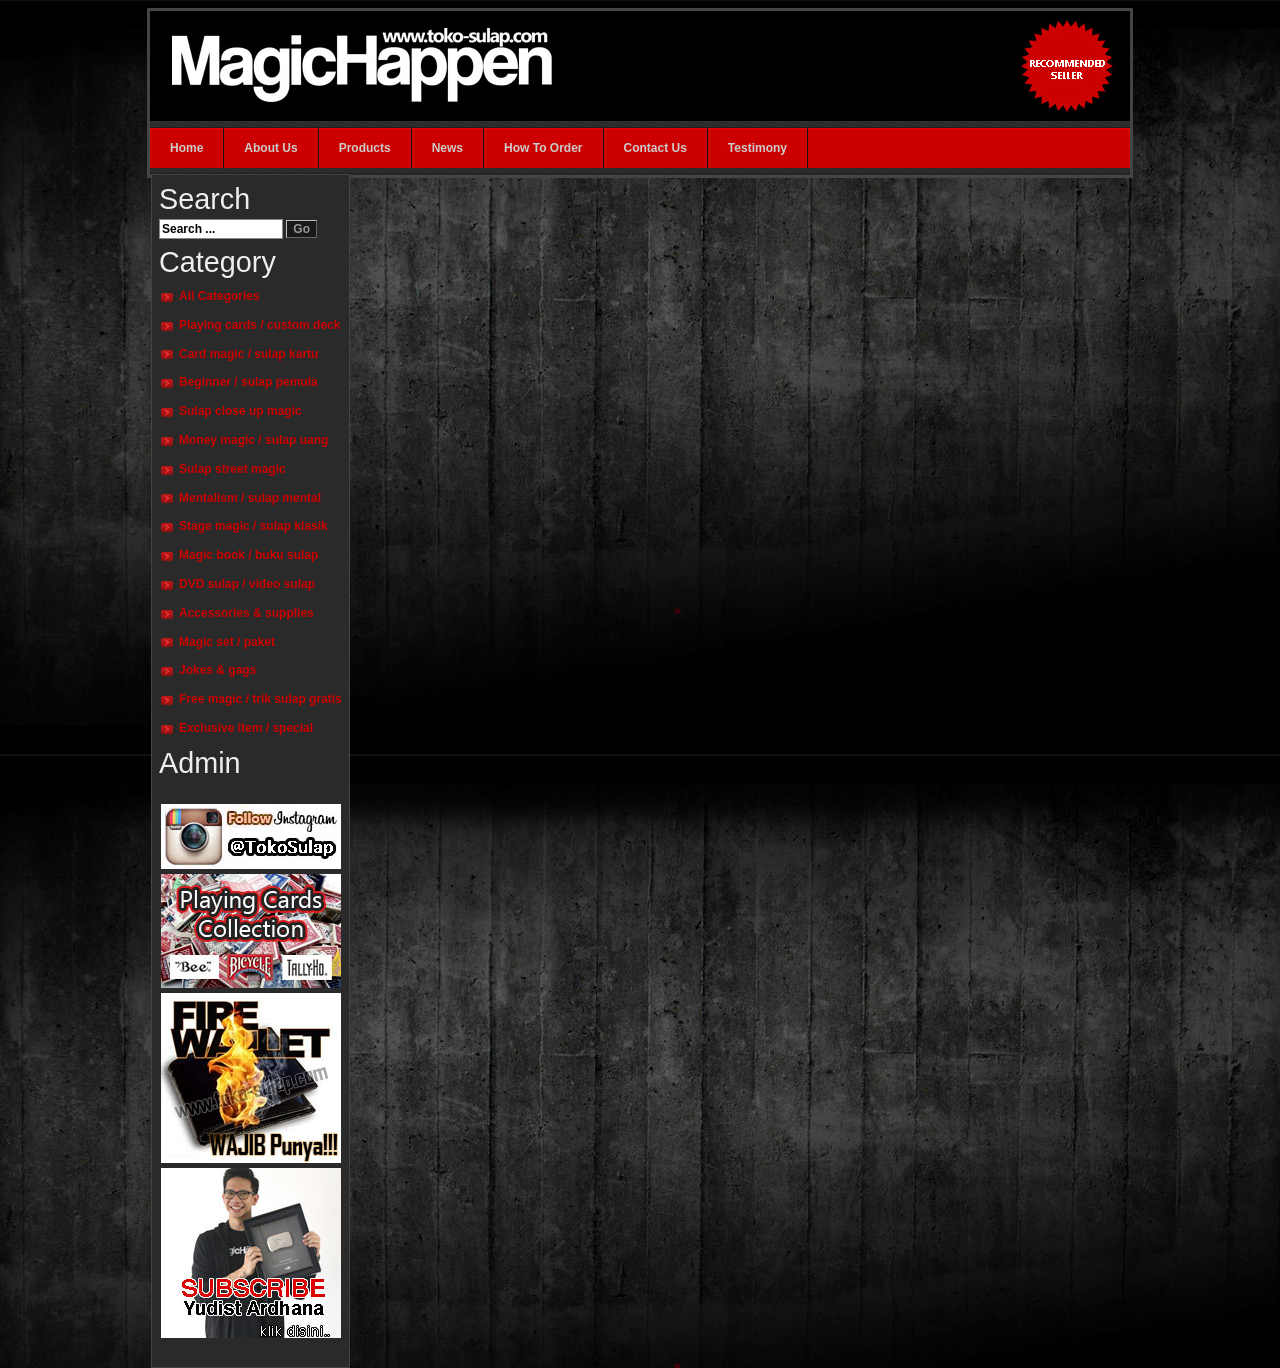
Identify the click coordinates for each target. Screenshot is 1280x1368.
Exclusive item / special (246, 728)
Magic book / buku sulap (248, 555)
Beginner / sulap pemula (248, 382)
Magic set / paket (227, 642)
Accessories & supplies (246, 613)
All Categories (219, 296)
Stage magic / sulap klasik (253, 526)
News (447, 148)
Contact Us (655, 148)
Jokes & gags (217, 670)
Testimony (757, 148)
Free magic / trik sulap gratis (260, 699)
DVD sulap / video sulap (247, 584)
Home (186, 148)
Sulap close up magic (240, 411)
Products (365, 148)
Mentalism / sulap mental (250, 498)
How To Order (543, 148)
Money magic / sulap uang (253, 440)
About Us (270, 148)
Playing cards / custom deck (259, 325)
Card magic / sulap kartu (248, 354)
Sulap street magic (232, 469)
